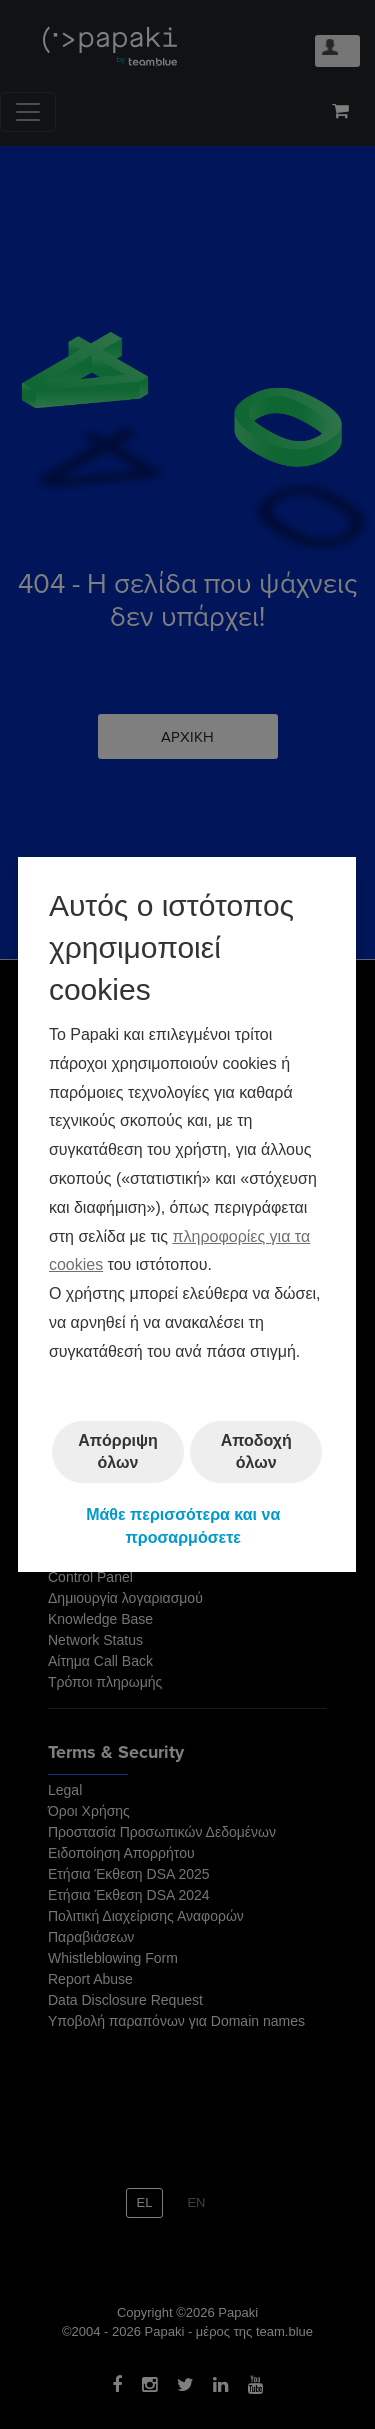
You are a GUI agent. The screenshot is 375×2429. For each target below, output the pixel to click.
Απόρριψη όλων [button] (119, 1451)
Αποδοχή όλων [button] (256, 1451)
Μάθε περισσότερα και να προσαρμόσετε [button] (184, 1525)
